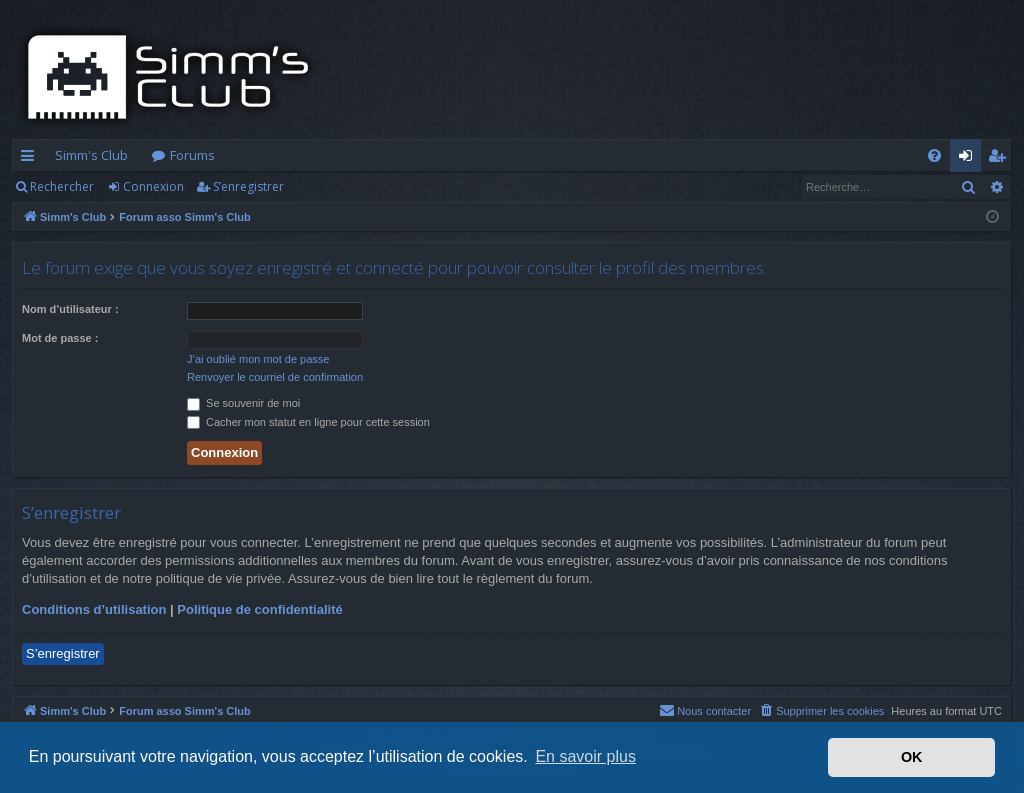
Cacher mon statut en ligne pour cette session (308, 422)
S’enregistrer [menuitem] (1000, 159)
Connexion (153, 186)
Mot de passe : (60, 338)
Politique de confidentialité (259, 609)
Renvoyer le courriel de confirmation (275, 377)
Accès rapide (31, 159)
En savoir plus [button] (585, 756)
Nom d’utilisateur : (70, 309)
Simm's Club (91, 155)
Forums (192, 155)
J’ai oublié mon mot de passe (258, 359)
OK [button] (912, 757)
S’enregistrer (248, 186)
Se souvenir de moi (243, 403)
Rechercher (62, 186)
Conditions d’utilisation (94, 609)
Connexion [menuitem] (969, 159)
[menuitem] (934, 155)
